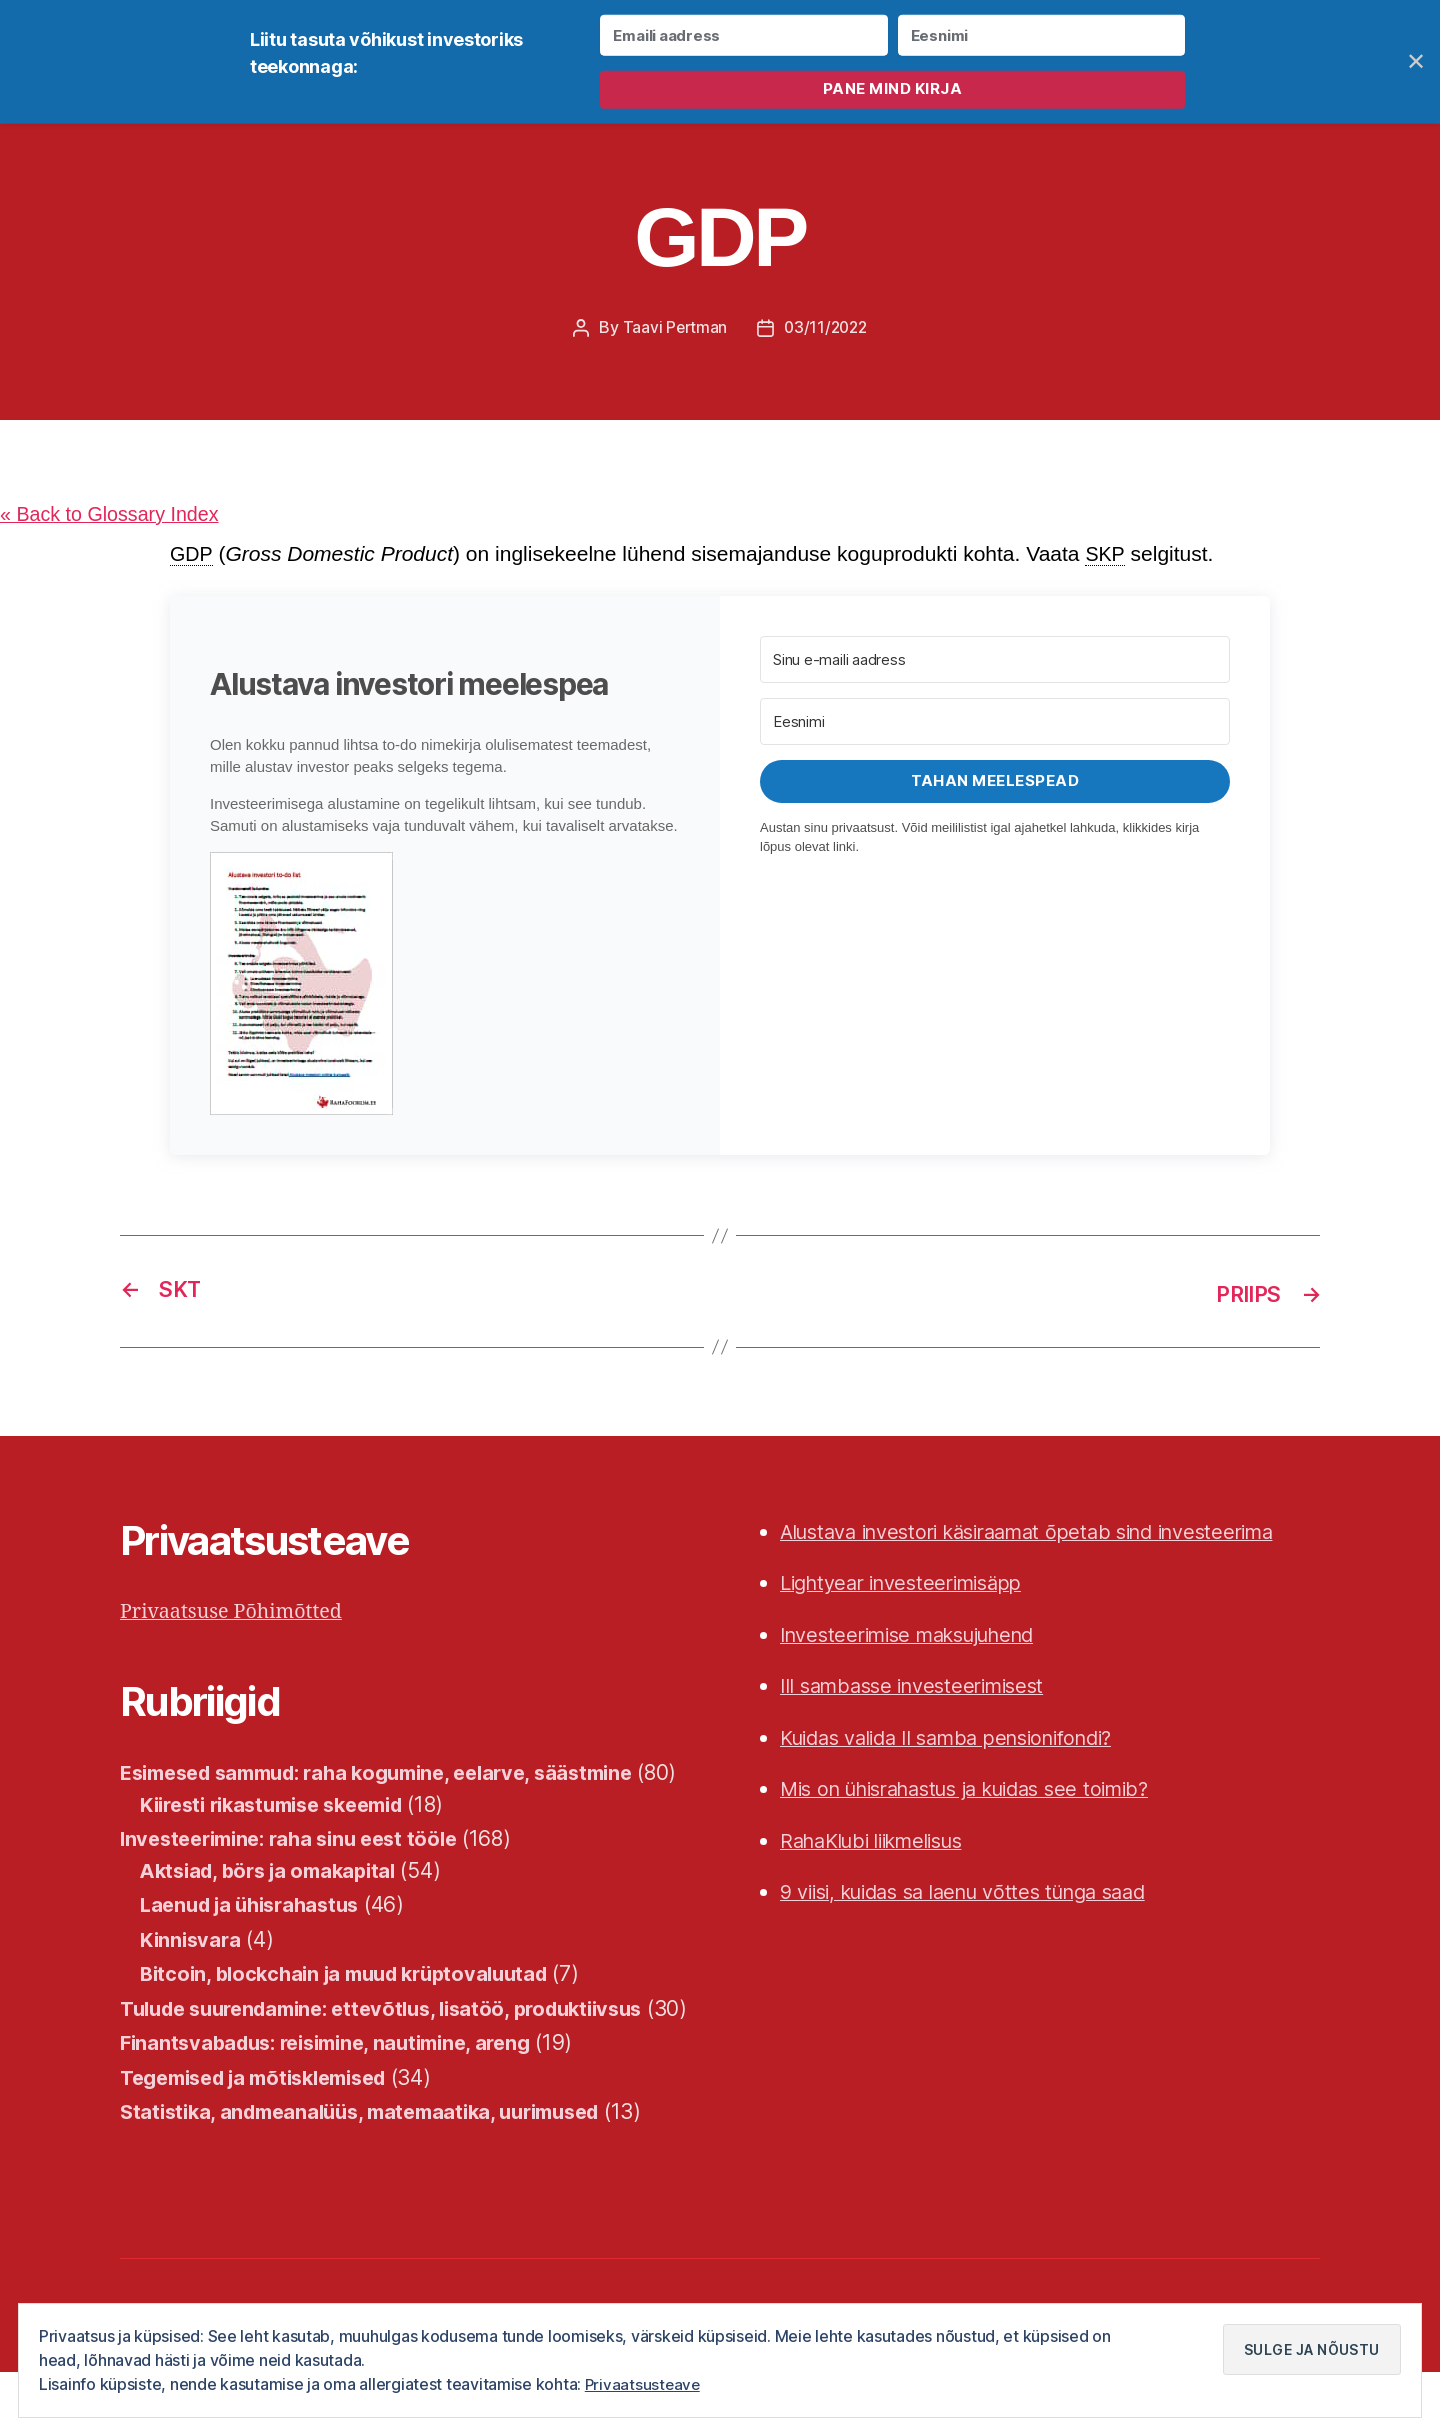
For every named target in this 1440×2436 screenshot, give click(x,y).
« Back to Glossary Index (116, 516)
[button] (445, 986)
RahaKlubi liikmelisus (881, 1841)
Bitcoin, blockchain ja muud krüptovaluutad (356, 2006)
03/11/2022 (826, 329)
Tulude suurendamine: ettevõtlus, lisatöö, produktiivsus (399, 2041)
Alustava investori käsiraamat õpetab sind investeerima (1047, 1532)
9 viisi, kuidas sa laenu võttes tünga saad (979, 1893)
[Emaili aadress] (743, 35)
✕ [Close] (1416, 61)
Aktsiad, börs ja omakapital (276, 1903)
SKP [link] (1109, 556)
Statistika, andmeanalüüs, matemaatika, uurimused (375, 2176)
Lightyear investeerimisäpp (911, 1584)
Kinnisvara (192, 1972)
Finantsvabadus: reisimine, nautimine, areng (338, 2107)
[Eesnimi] (995, 724)
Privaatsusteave (644, 2385)
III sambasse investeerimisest (922, 1687)
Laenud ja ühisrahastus (257, 1937)
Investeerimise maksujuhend (920, 1635)
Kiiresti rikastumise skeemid (283, 1837)
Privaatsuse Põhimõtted (238, 1612)
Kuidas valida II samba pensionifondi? (962, 1738)
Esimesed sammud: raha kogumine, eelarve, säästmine (395, 1774)
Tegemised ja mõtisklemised (266, 2141)
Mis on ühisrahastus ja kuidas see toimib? (982, 1790)
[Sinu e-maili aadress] (995, 662)
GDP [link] (192, 556)
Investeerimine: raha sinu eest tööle (299, 1871)
